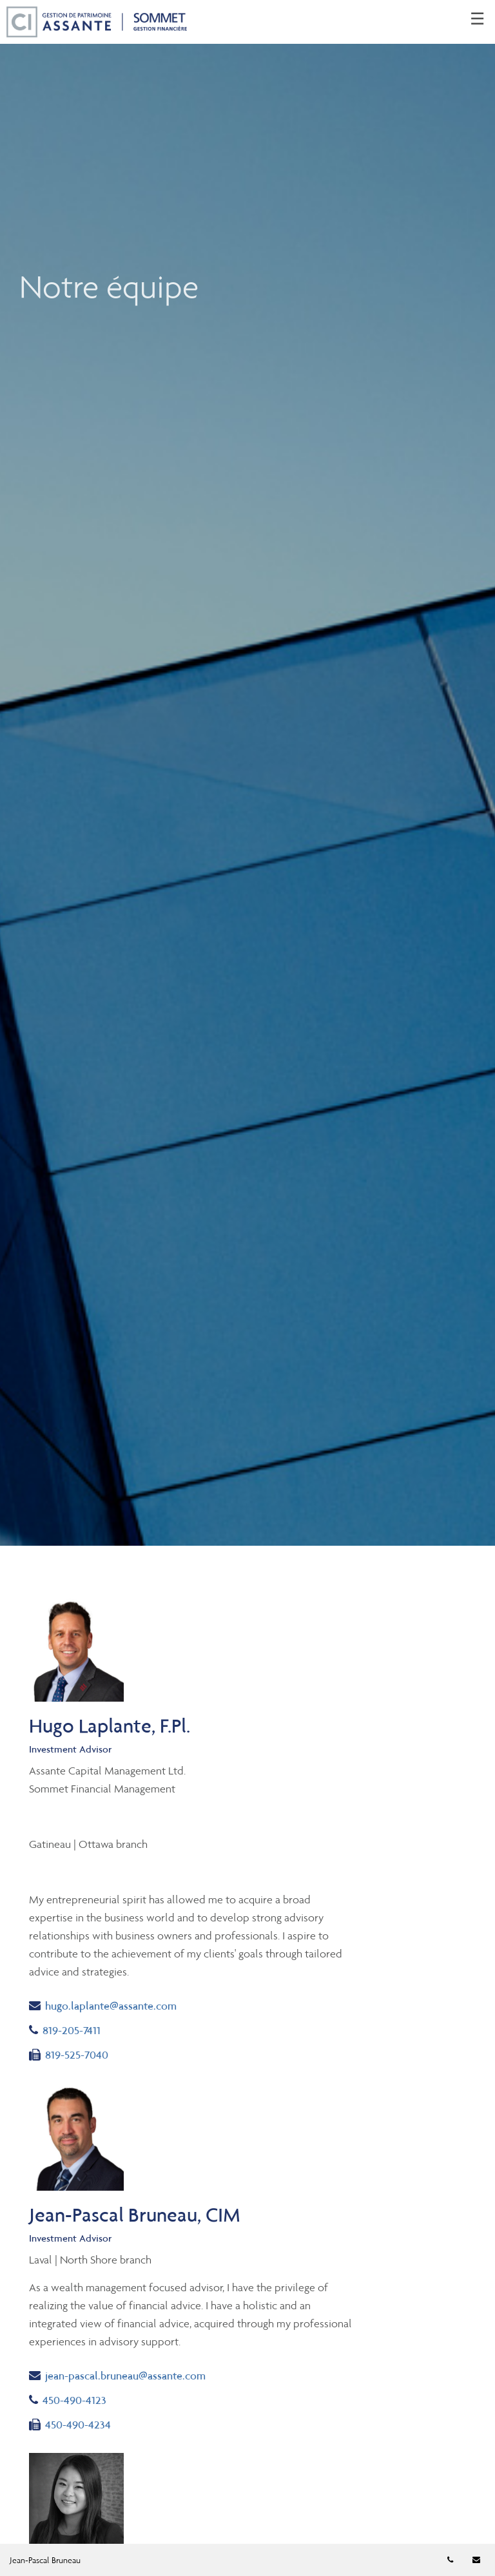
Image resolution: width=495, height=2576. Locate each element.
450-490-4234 (70, 2425)
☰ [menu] (477, 19)
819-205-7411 (65, 2030)
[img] (247, 773)
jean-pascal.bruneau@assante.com (117, 2375)
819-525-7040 (68, 2055)
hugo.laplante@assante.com (103, 2005)
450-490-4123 (67, 2400)
